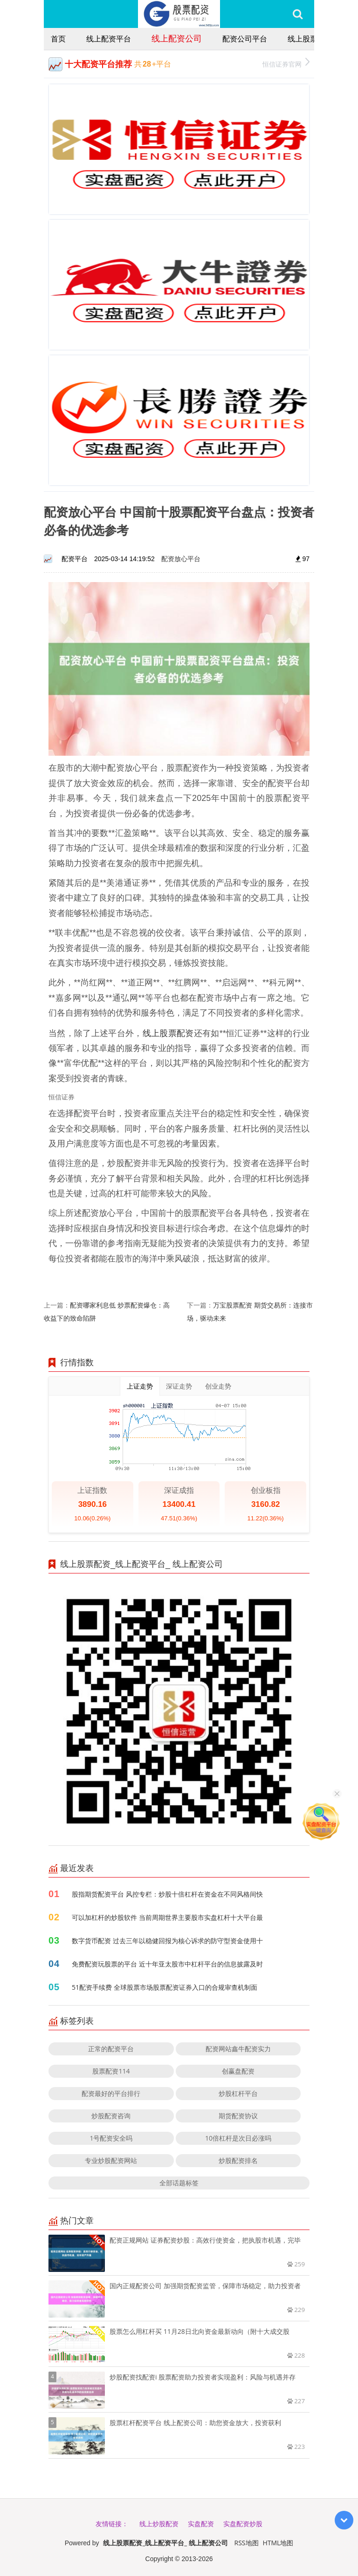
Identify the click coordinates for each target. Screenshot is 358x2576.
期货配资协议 (238, 2115)
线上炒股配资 (159, 2523)
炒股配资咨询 (111, 2115)
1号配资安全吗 (111, 2138)
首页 (58, 39)
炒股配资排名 (238, 2160)
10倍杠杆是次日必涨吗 (238, 2138)
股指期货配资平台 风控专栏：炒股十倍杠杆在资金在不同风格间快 (167, 1894)
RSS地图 (246, 2542)
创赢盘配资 (238, 2071)
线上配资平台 (108, 39)
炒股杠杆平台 (238, 2093)
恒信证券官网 (286, 63)
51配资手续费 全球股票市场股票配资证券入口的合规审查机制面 (164, 1987)
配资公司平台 (244, 39)
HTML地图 (277, 2542)
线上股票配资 (310, 39)
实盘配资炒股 (242, 2523)
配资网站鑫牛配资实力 (238, 2048)
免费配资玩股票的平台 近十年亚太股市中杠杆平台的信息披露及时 (167, 1963)
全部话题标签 (179, 2182)
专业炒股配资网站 (111, 2160)
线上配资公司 (176, 38)
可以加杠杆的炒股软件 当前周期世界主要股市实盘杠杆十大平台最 (167, 1917)
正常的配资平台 (111, 2048)
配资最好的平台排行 (111, 2093)
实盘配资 (201, 2523)
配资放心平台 (180, 558)
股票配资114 (111, 2071)
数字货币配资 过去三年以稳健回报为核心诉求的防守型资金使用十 (167, 1940)
